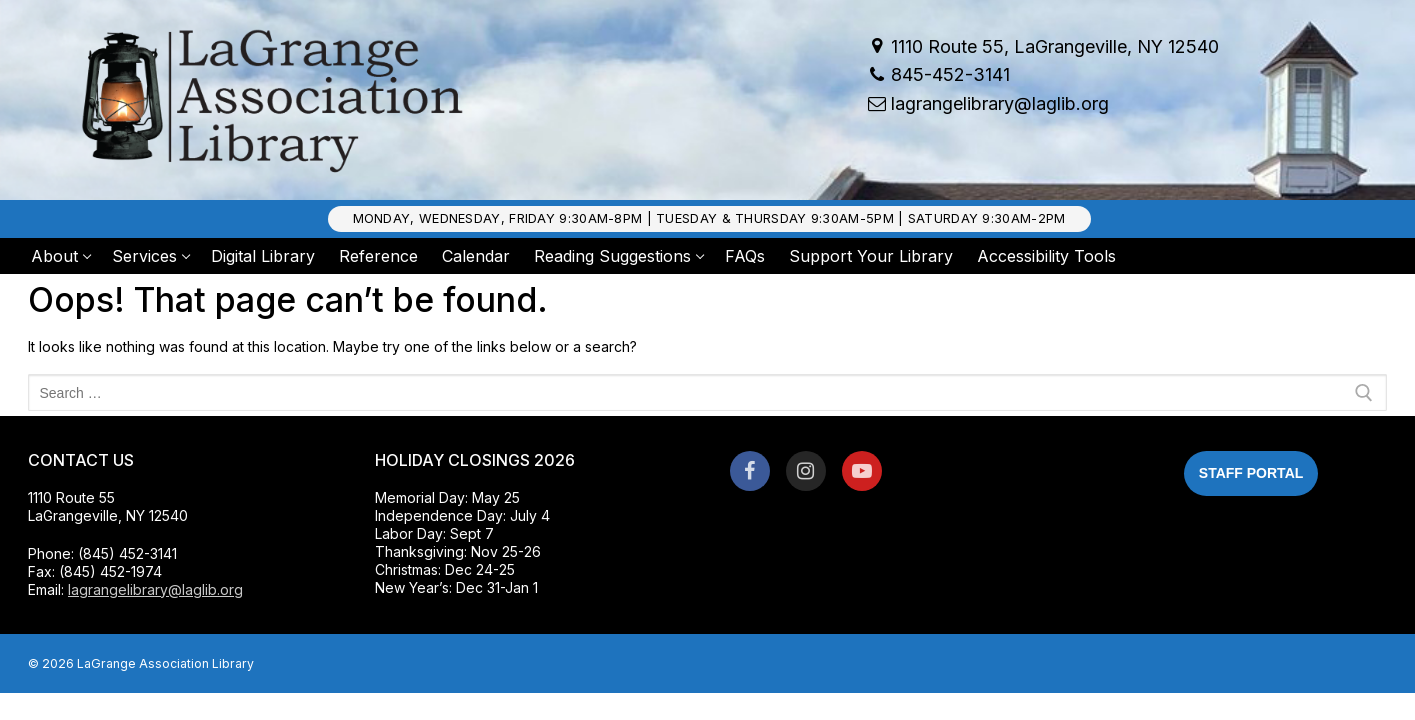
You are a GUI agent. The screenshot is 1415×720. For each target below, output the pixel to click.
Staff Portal (1251, 473)
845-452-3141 (936, 75)
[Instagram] (806, 471)
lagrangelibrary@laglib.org (985, 103)
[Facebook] (750, 471)
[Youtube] (862, 471)
